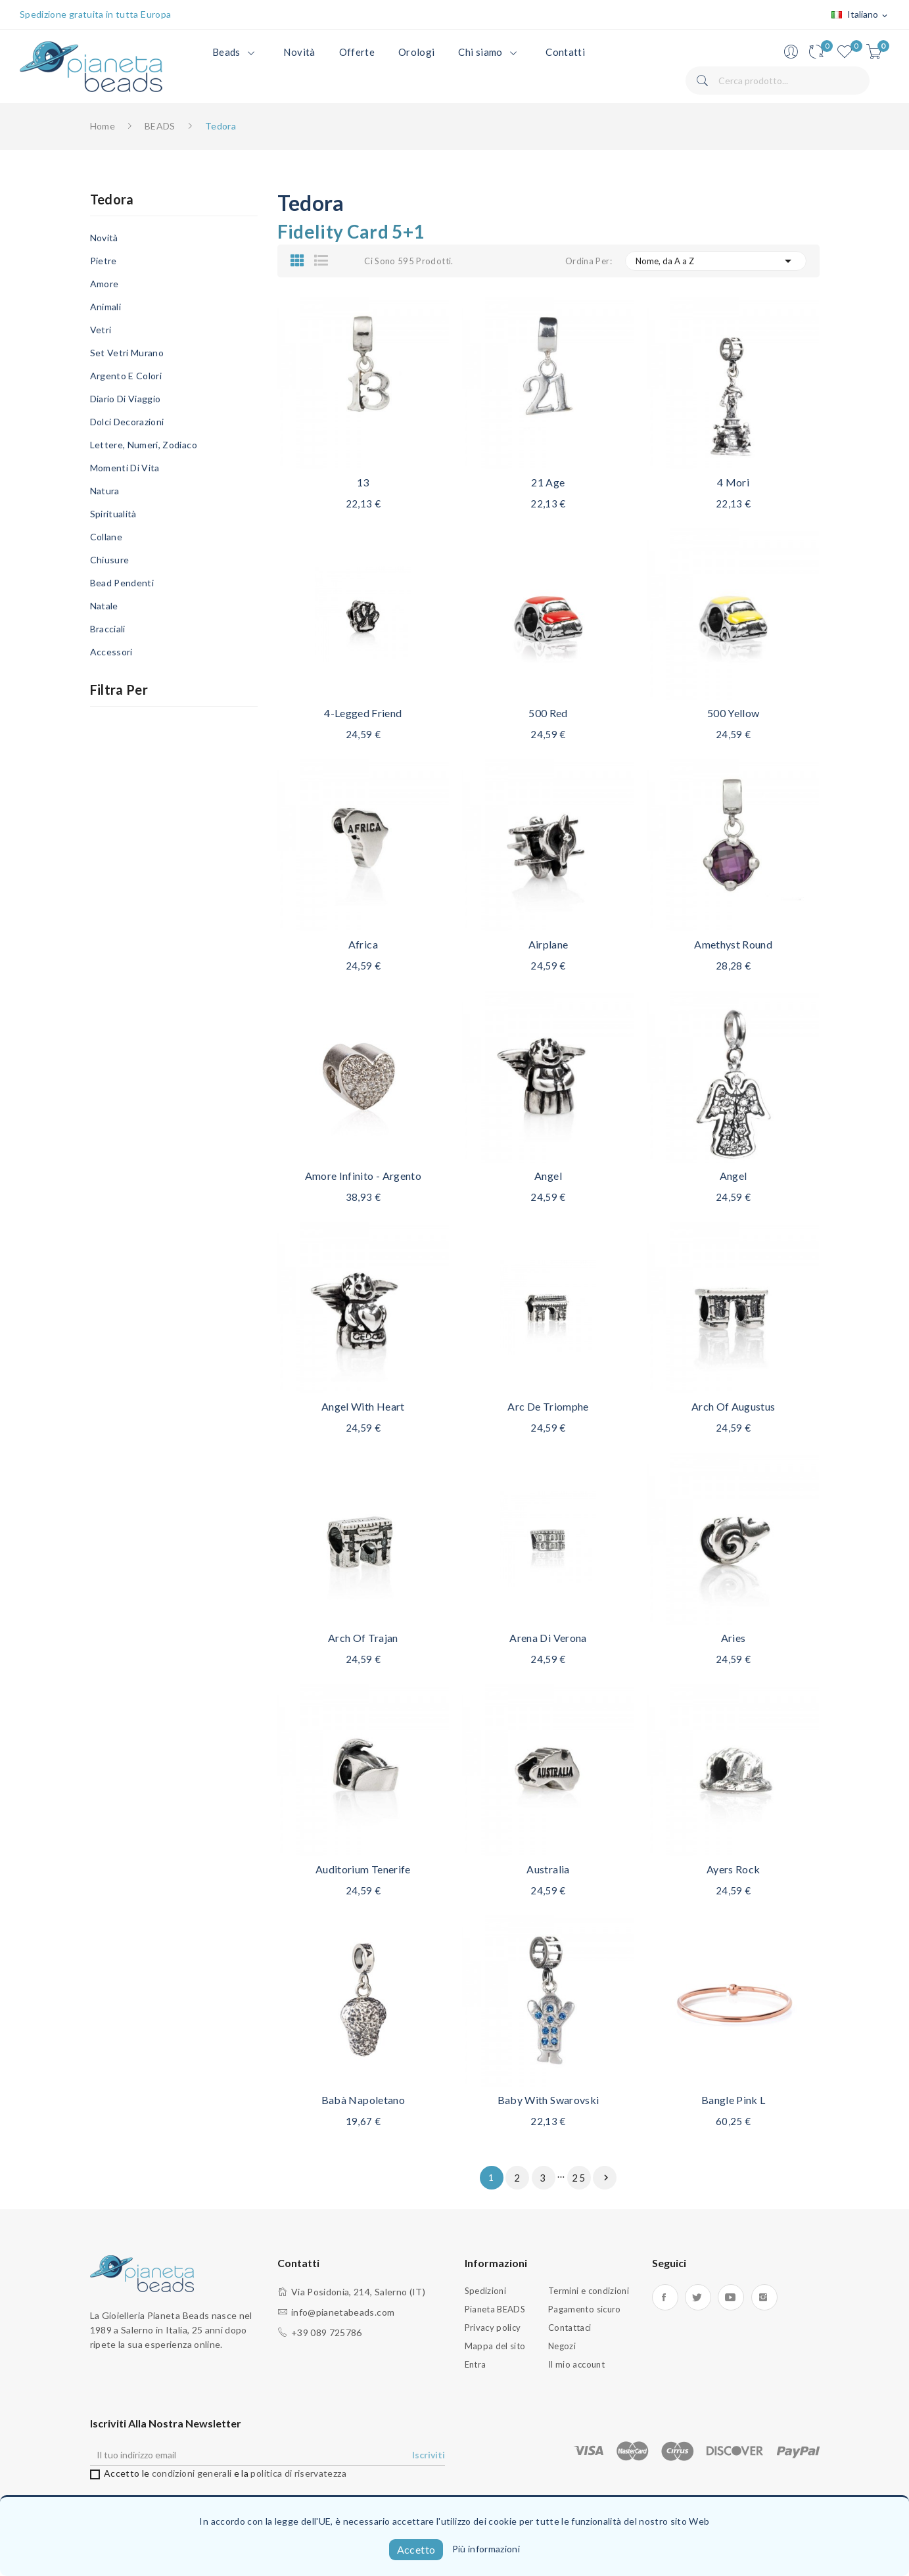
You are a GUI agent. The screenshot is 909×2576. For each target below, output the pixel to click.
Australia (547, 1869)
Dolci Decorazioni (127, 421)
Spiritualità (113, 513)
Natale (104, 605)
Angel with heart (363, 1406)
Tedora (112, 200)
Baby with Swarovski (548, 2100)
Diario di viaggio (125, 398)
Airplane (548, 944)
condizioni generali (192, 2473)
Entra (475, 2364)
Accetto (416, 2549)
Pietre (103, 260)
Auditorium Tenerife (363, 1869)
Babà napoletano (363, 2100)
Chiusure (109, 559)
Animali (105, 306)
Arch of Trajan (363, 1637)
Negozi (562, 2346)
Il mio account (576, 2364)
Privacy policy (493, 2327)
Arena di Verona (547, 1637)
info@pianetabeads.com (342, 2312)
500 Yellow (733, 713)
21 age (548, 482)
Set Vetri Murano (127, 352)
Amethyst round (733, 944)
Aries (733, 1637)
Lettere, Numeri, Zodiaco (143, 444)
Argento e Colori (126, 375)
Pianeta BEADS (495, 2309)
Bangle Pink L (733, 2100)
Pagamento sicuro (584, 2309)
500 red (547, 713)
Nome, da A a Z (716, 261)
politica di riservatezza (298, 2473)
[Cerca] (778, 80)
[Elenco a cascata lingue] (860, 15)
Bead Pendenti (122, 582)
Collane (106, 536)
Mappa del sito (495, 2346)
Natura (105, 490)
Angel (548, 1175)
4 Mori (733, 482)
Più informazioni (486, 2548)
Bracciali (108, 628)
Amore (104, 283)
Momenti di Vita (125, 467)
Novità (104, 237)
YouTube (731, 2297)
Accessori (111, 651)
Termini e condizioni (588, 2290)
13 (363, 482)
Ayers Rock (733, 1869)
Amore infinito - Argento (363, 1175)
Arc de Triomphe (547, 1406)
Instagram (764, 2297)
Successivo (606, 2178)
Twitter (698, 2297)
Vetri (101, 329)
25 (579, 2178)
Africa (363, 944)
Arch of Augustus (733, 1406)
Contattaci (570, 2327)
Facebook (665, 2297)
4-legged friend (363, 713)
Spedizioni (486, 2290)
